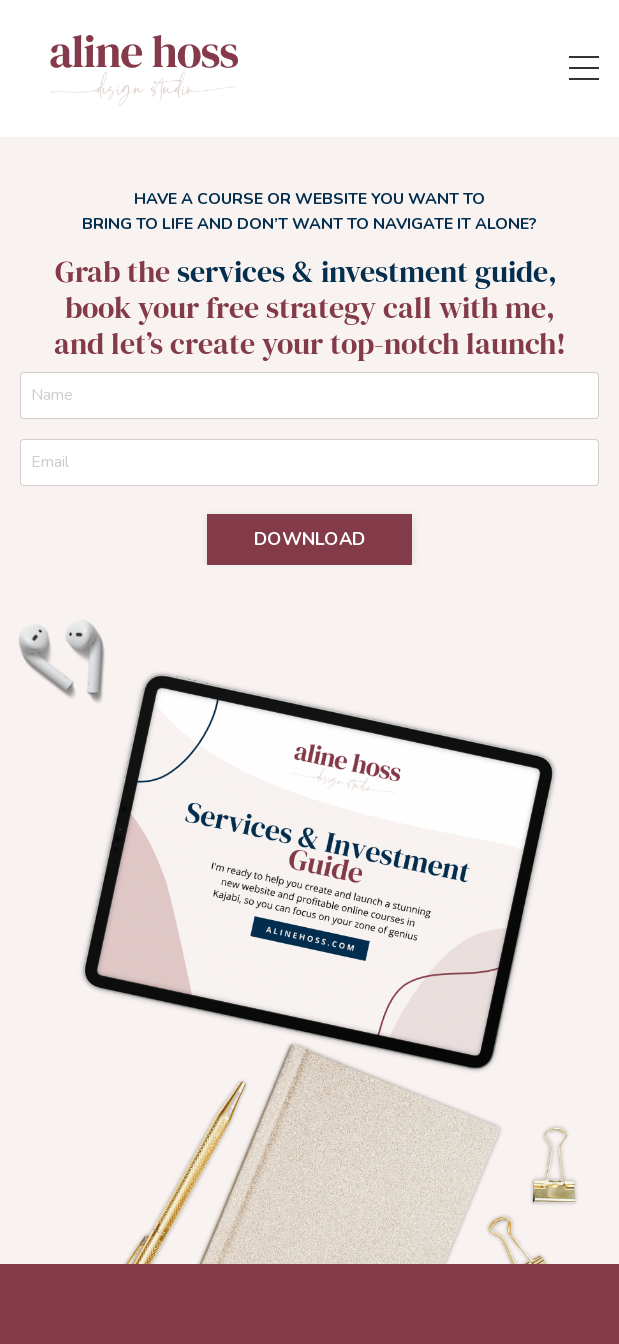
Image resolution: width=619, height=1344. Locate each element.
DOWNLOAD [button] (309, 539)
